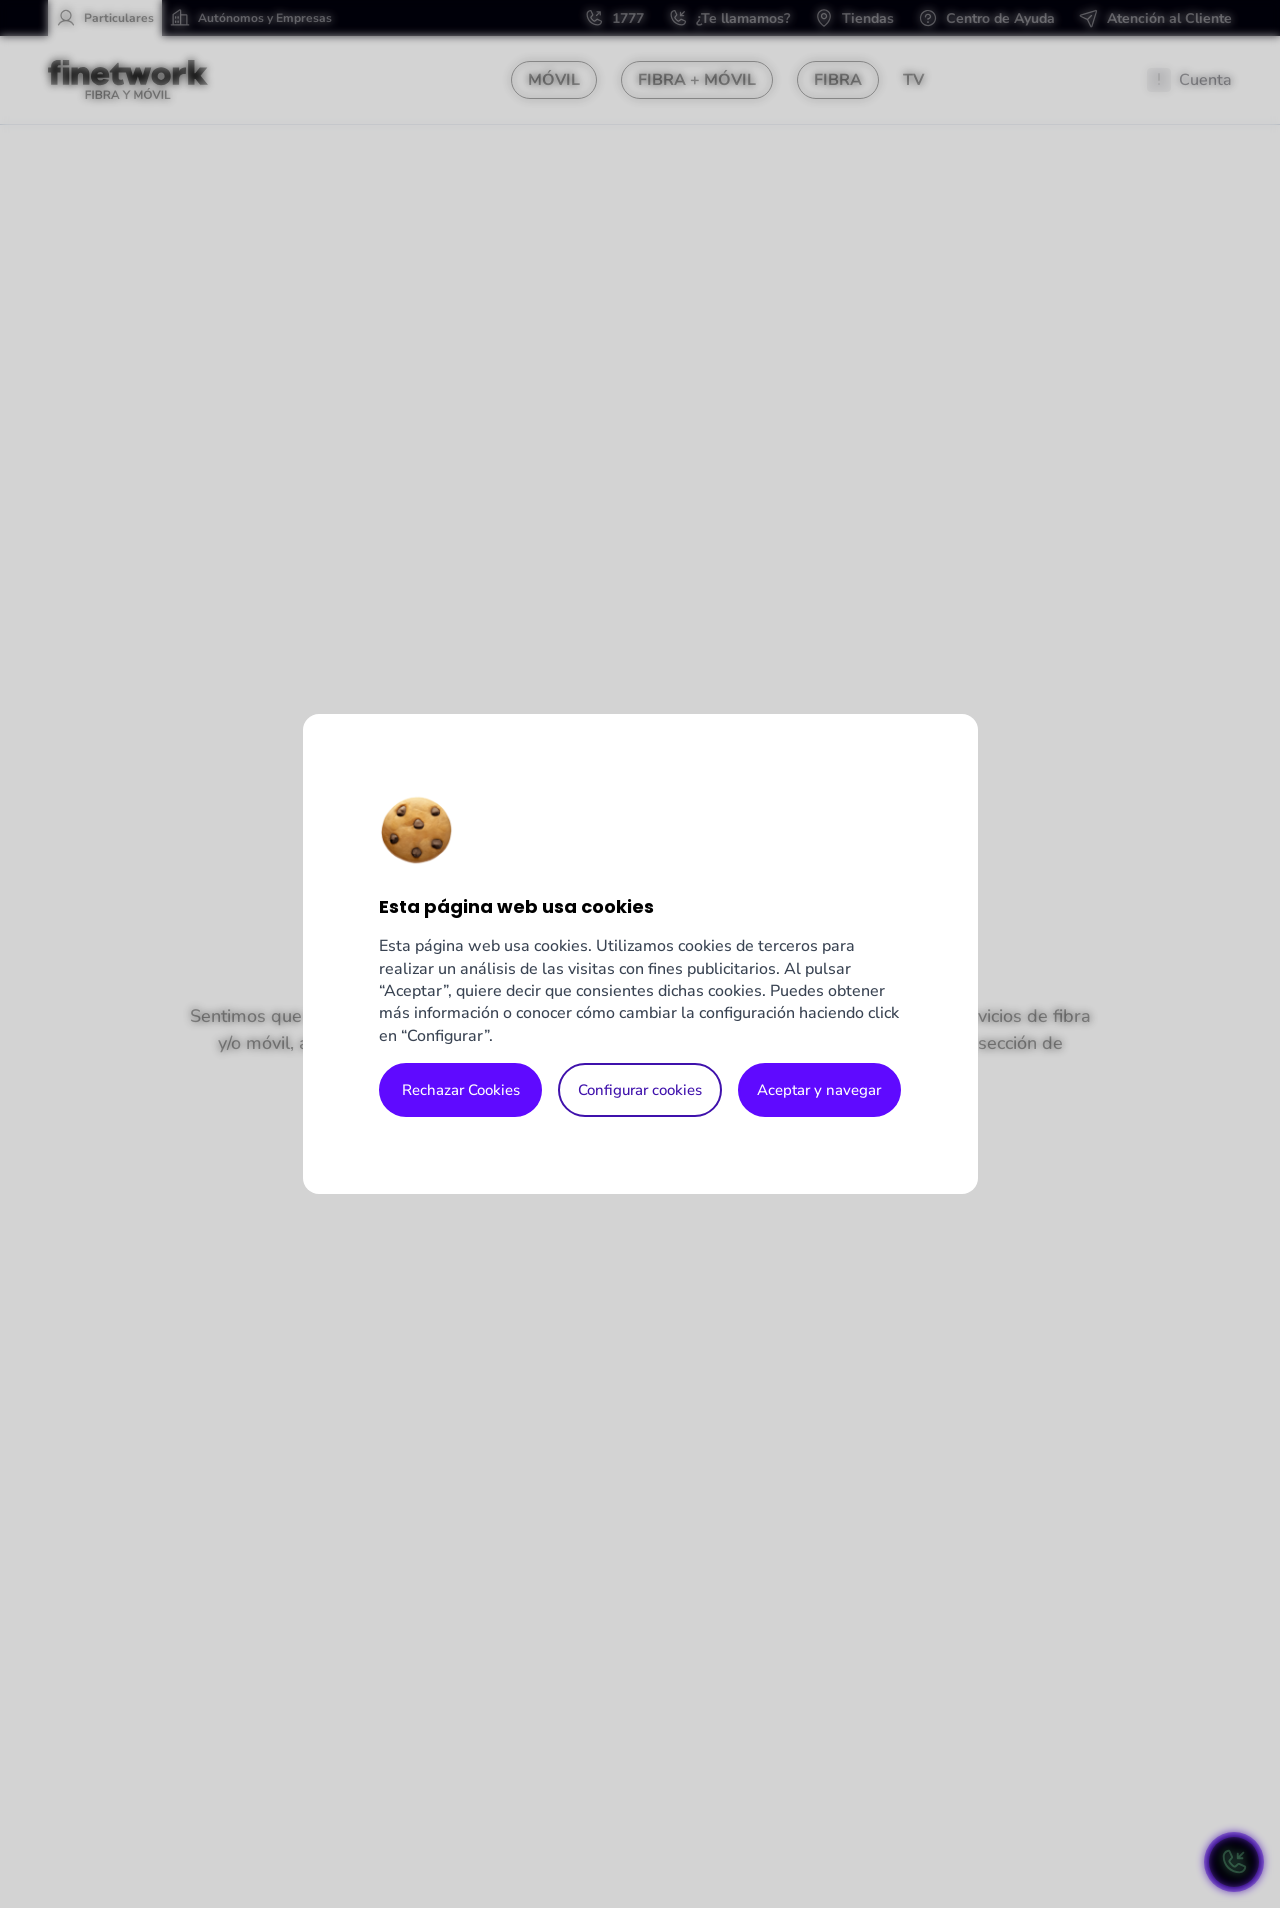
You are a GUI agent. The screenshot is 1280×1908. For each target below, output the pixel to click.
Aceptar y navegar (819, 1090)
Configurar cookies (640, 1090)
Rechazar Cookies (461, 1090)
